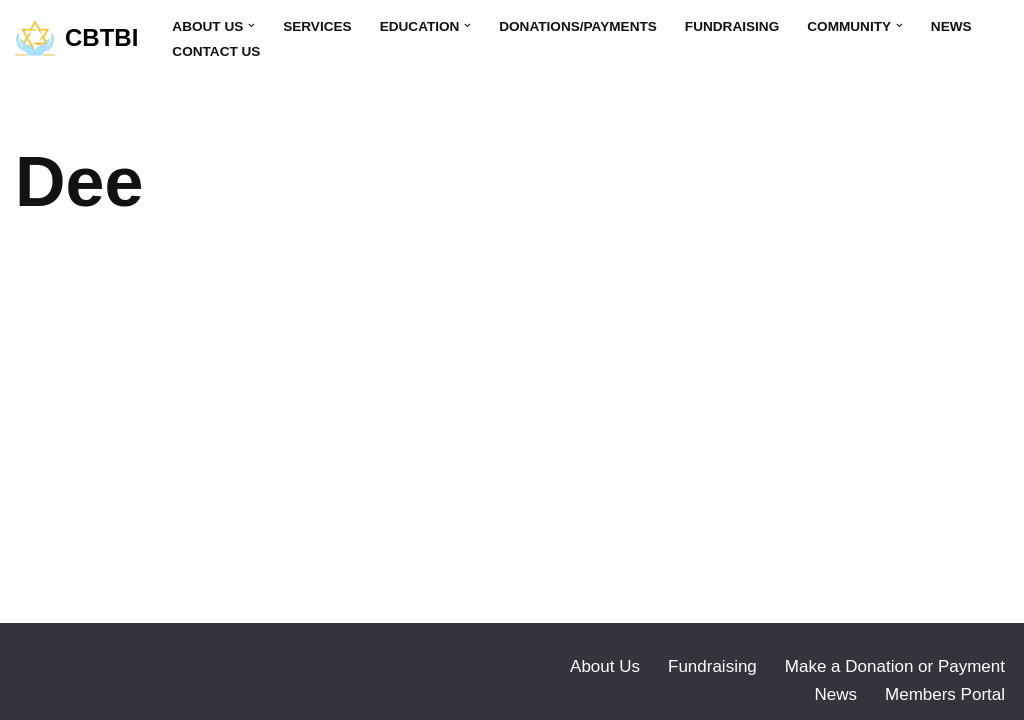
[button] (251, 25)
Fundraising (732, 26)
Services (317, 26)
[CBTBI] (76, 38)
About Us (605, 666)
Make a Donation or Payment (895, 666)
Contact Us (216, 51)
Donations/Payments (578, 26)
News (951, 26)
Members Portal (945, 694)
